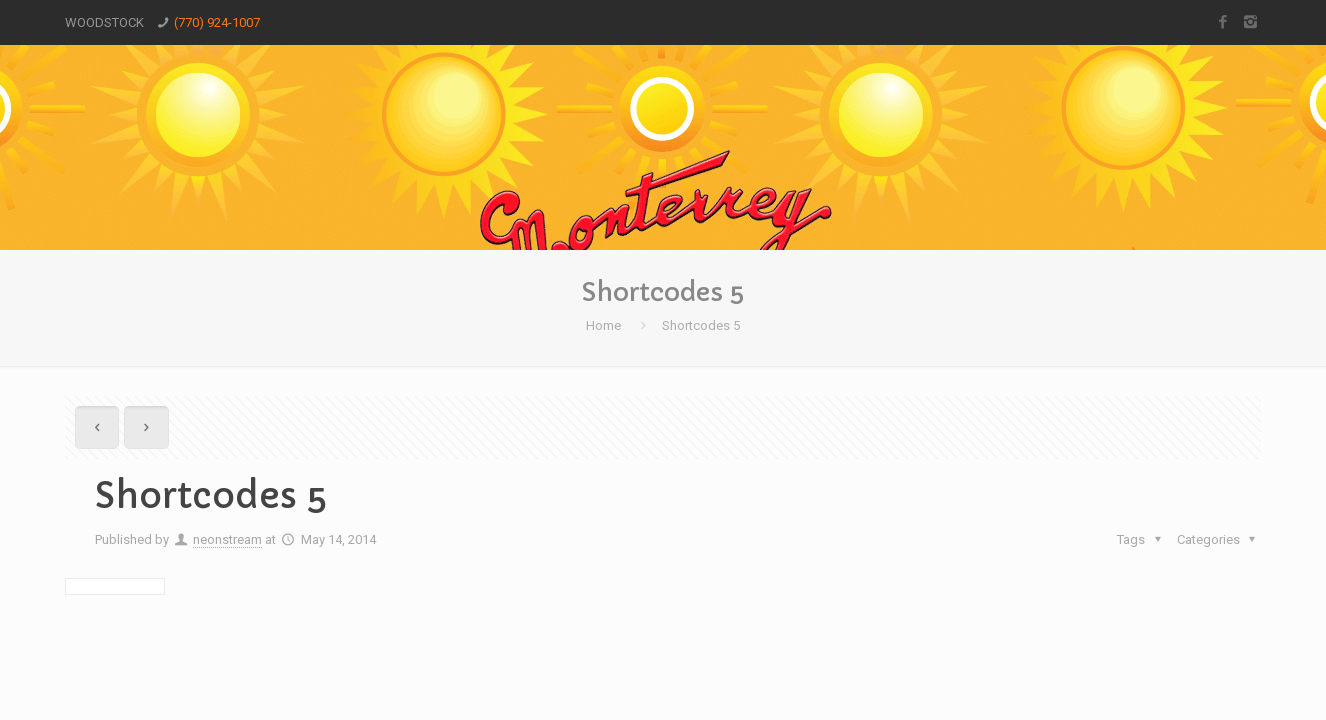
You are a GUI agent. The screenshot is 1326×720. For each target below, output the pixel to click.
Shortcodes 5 (701, 325)
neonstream (227, 539)
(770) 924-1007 (217, 22)
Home (603, 325)
